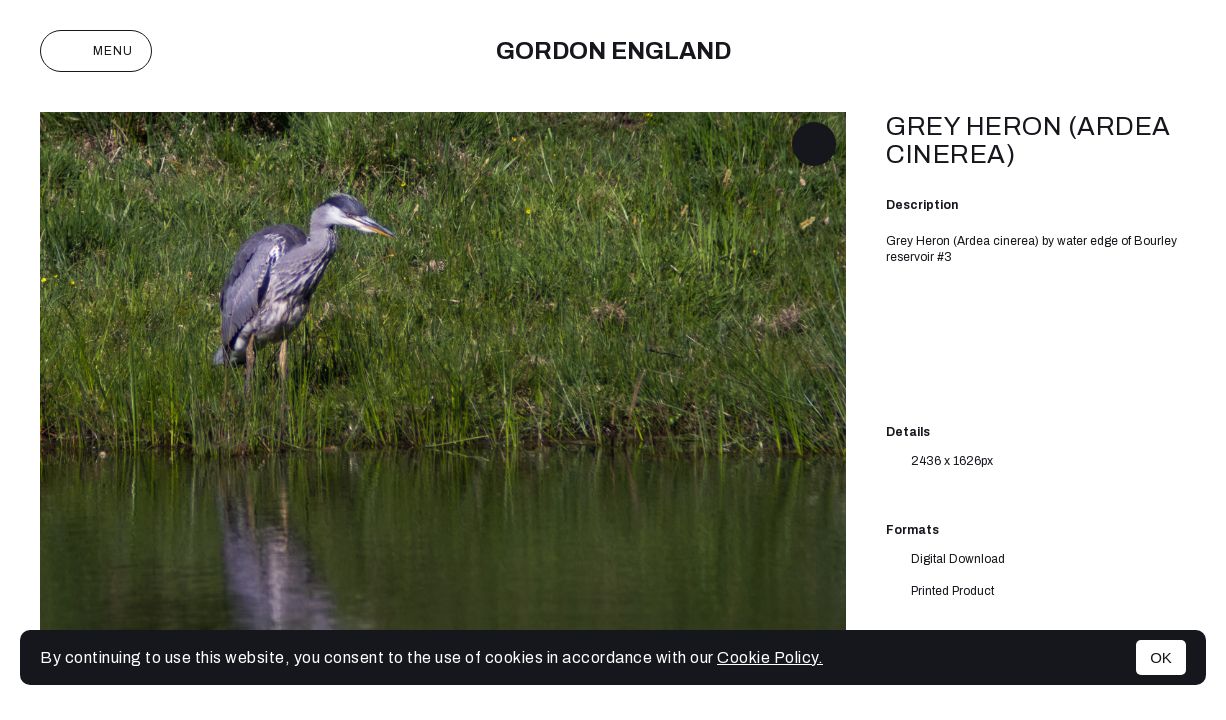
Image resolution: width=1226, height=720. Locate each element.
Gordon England (613, 51)
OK (1161, 657)
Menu (96, 51)
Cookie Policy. (770, 657)
